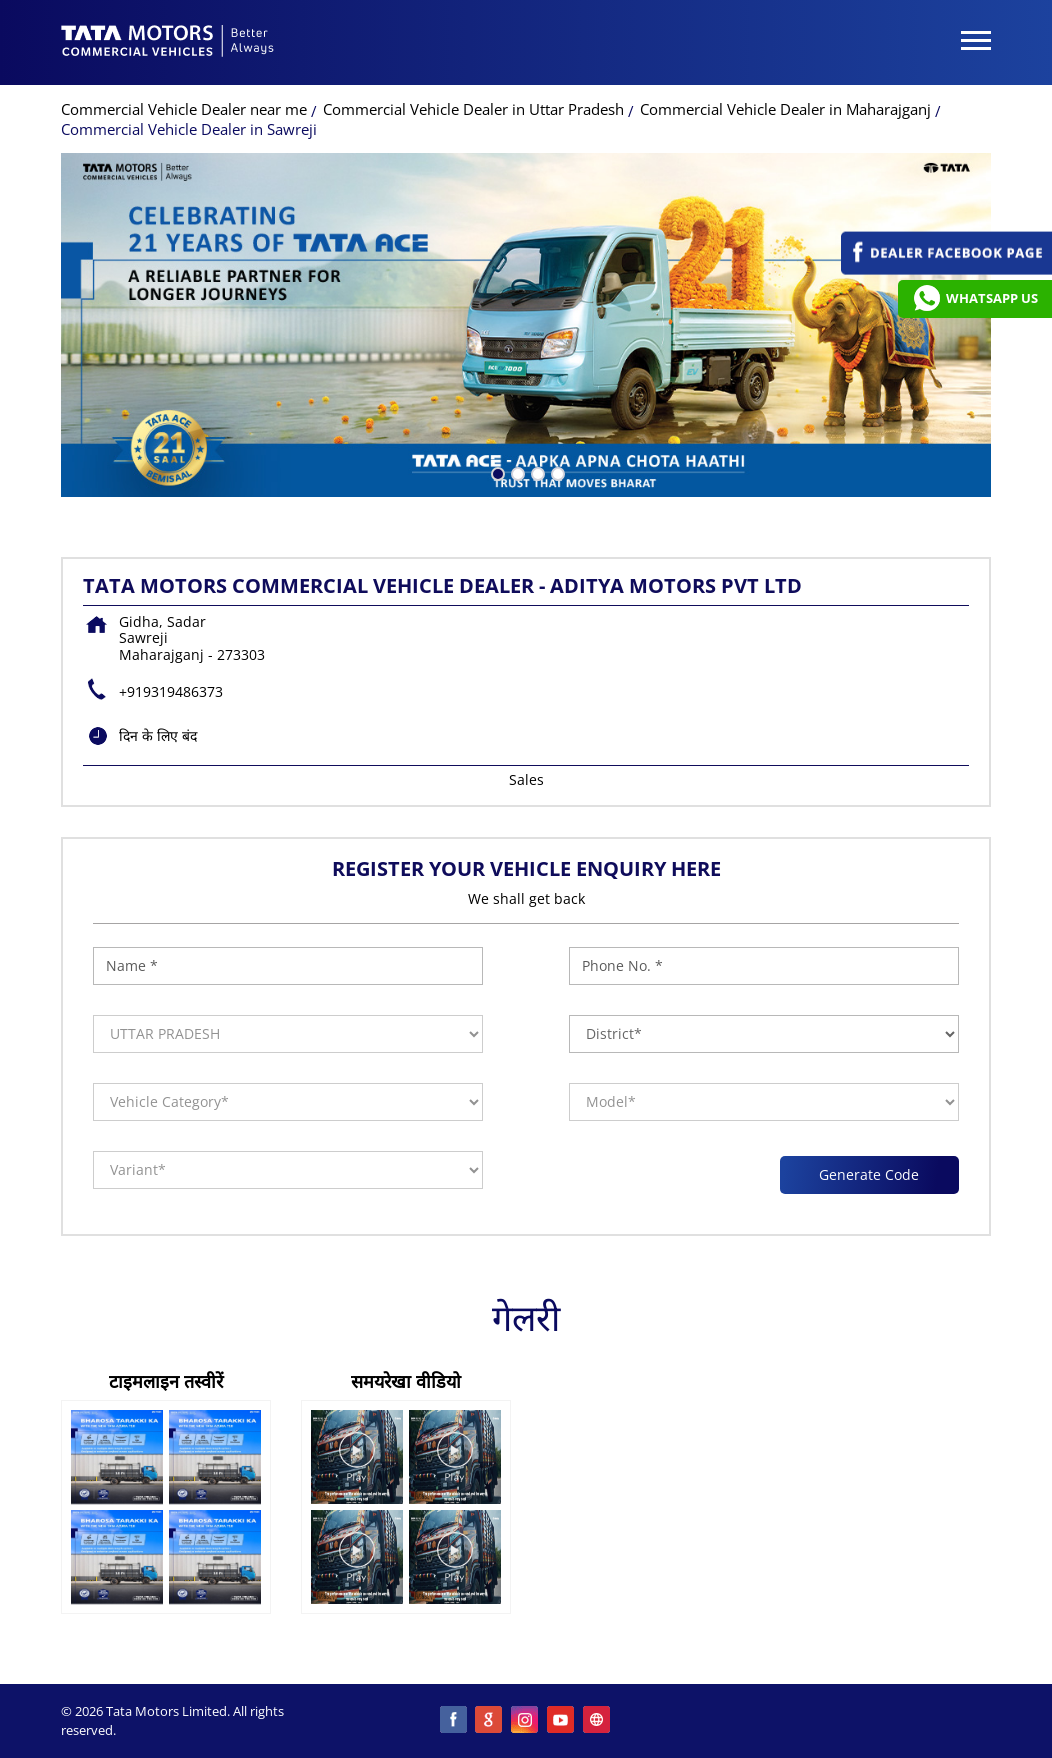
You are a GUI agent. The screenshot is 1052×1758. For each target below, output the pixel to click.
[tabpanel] (526, 325)
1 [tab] (496, 472)
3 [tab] (536, 472)
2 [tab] (516, 472)
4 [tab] (556, 472)
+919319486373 (171, 691)
